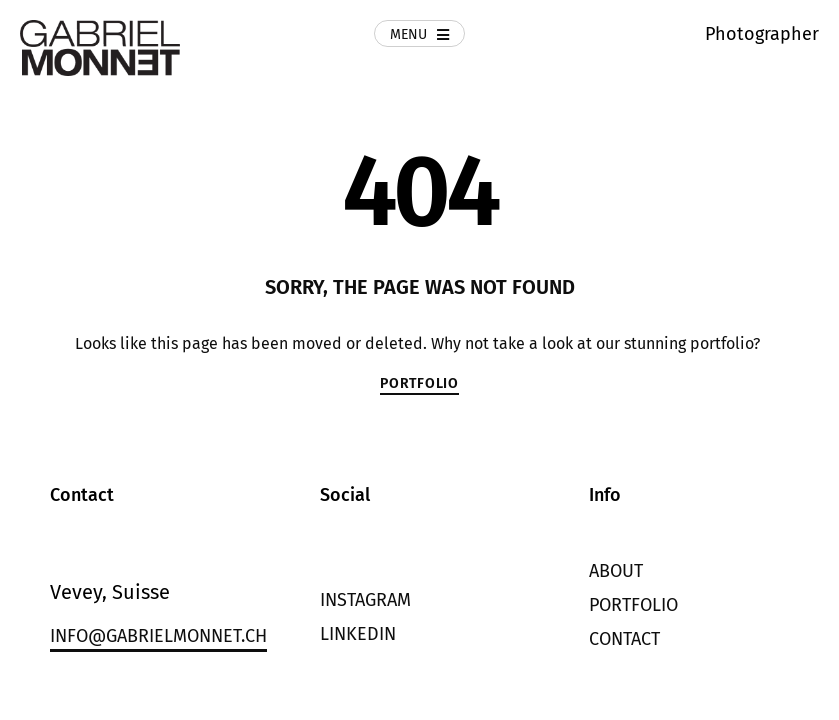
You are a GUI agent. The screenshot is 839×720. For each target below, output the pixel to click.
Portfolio (633, 605)
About (616, 571)
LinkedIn (358, 634)
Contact (624, 639)
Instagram (365, 600)
